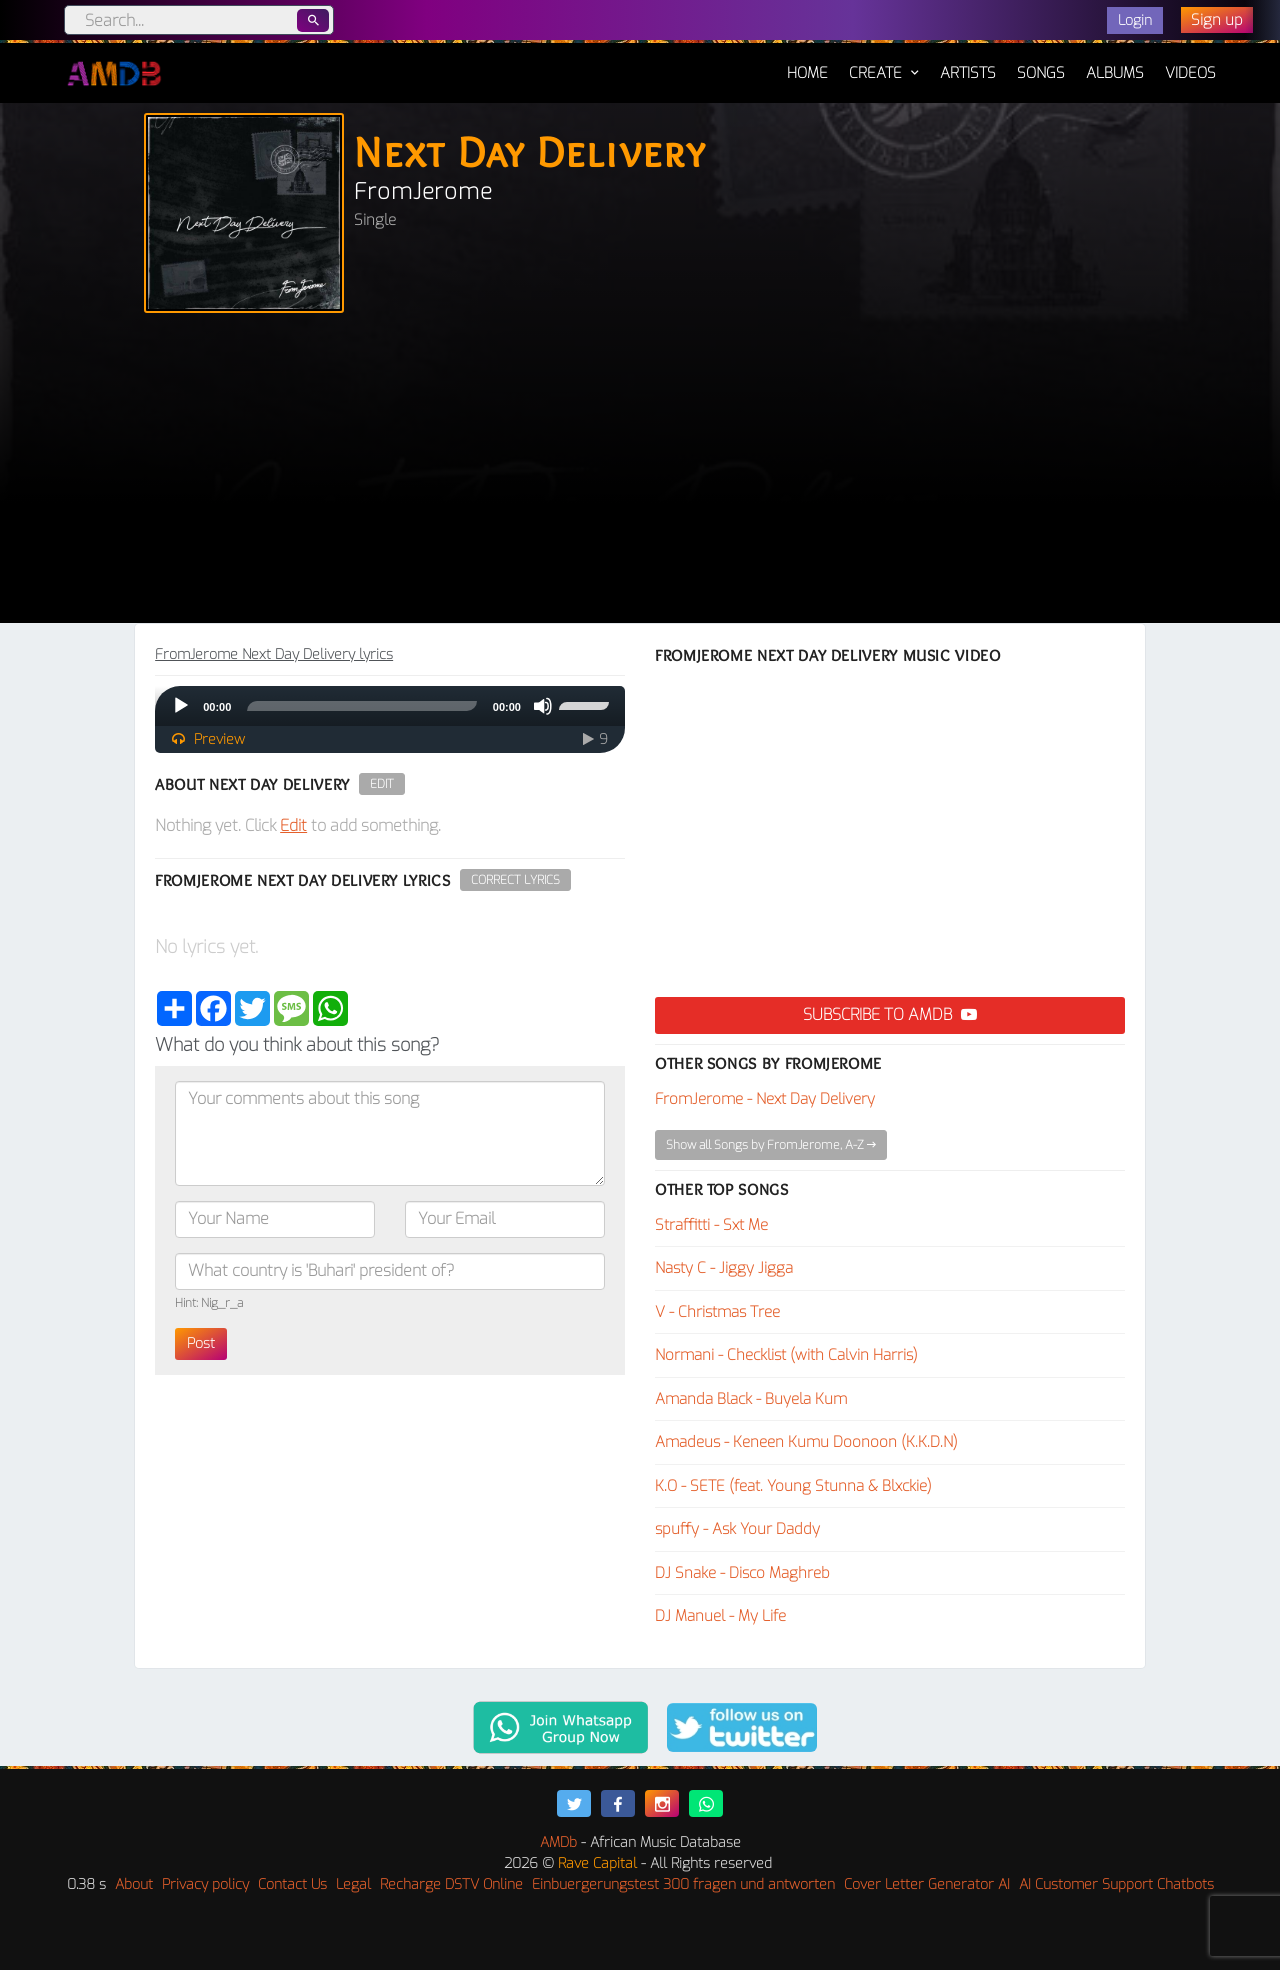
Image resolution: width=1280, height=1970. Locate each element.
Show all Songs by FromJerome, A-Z (771, 1145)
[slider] (362, 706)
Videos (1190, 73)
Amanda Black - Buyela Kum (751, 1399)
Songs (1041, 73)
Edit (382, 784)
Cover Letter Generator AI (927, 1884)
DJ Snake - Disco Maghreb (742, 1573)
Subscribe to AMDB (890, 1014)
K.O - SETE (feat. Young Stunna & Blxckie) (793, 1486)
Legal (353, 1884)
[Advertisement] (640, 473)
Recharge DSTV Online (451, 1884)
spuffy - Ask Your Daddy (737, 1529)
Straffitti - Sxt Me (711, 1225)
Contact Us (292, 1884)
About (134, 1884)
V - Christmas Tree (717, 1312)
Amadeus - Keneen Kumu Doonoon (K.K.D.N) (806, 1442)
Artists (968, 73)
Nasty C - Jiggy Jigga (724, 1268)
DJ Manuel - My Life (720, 1616)
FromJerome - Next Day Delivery (765, 1099)
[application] (390, 706)
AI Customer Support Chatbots (1116, 1884)
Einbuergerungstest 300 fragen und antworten (683, 1884)
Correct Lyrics (515, 880)
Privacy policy (205, 1884)
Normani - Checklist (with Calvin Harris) (786, 1355)
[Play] (181, 706)
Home (807, 63)
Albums (1115, 73)
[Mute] (543, 706)
